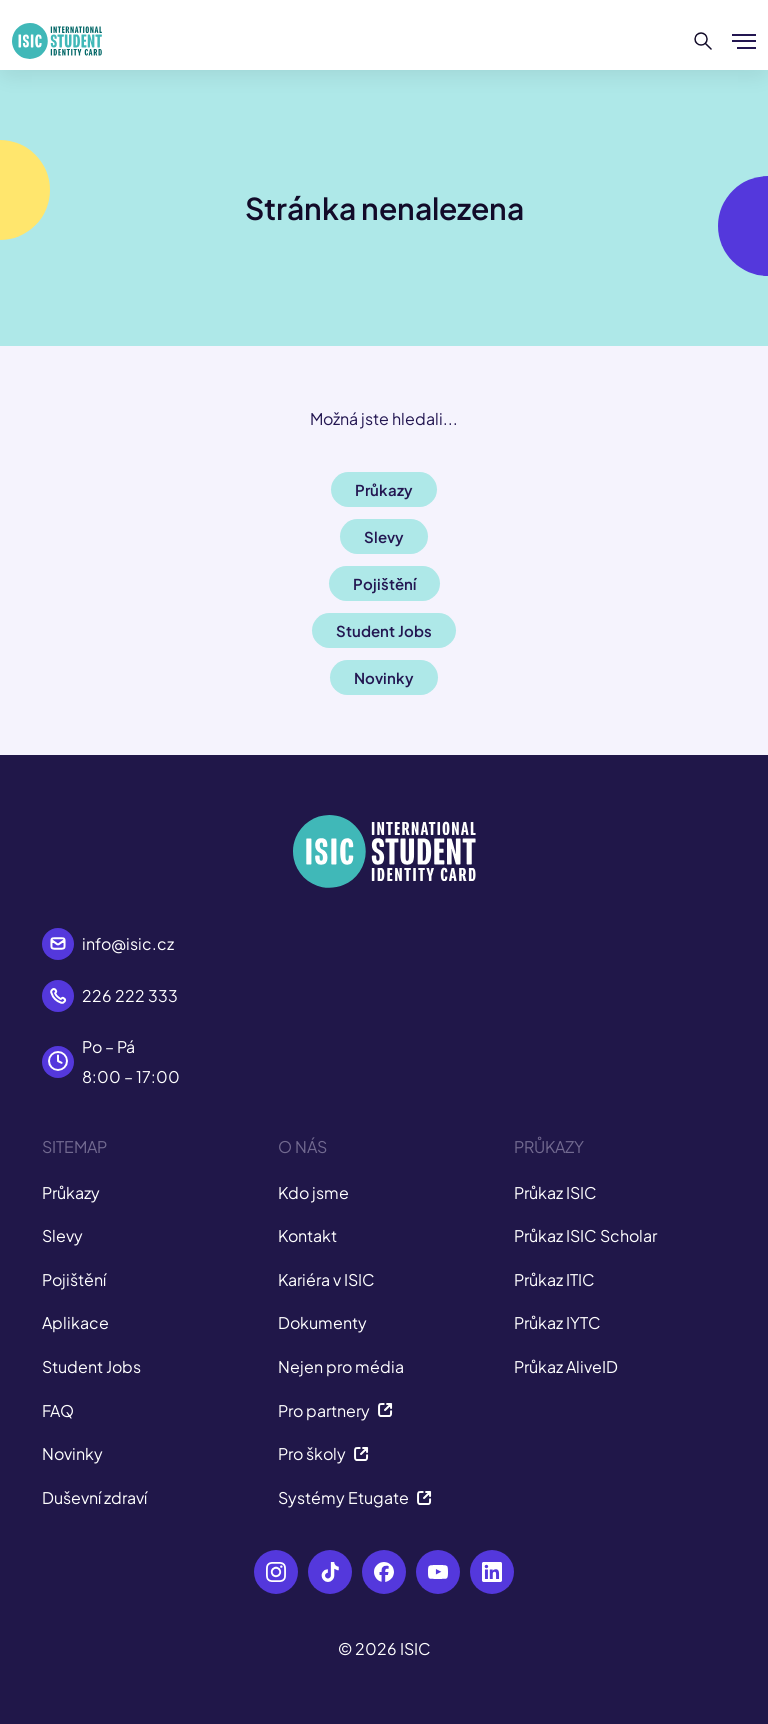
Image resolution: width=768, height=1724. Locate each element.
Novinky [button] (384, 677)
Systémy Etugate (355, 1497)
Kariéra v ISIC (326, 1279)
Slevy (62, 1235)
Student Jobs (91, 1366)
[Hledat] (703, 41)
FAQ (58, 1410)
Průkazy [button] (384, 489)
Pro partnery (335, 1410)
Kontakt (307, 1235)
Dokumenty (322, 1322)
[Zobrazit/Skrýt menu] (744, 41)
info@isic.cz (128, 943)
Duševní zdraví (94, 1497)
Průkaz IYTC (557, 1322)
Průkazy (71, 1192)
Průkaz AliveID (566, 1366)
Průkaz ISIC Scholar (585, 1235)
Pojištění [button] (384, 583)
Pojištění (74, 1279)
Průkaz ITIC (554, 1279)
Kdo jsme (313, 1192)
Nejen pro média (341, 1366)
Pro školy (323, 1453)
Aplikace (75, 1322)
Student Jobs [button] (384, 630)
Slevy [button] (384, 536)
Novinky (72, 1453)
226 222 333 (130, 995)
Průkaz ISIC (555, 1192)
